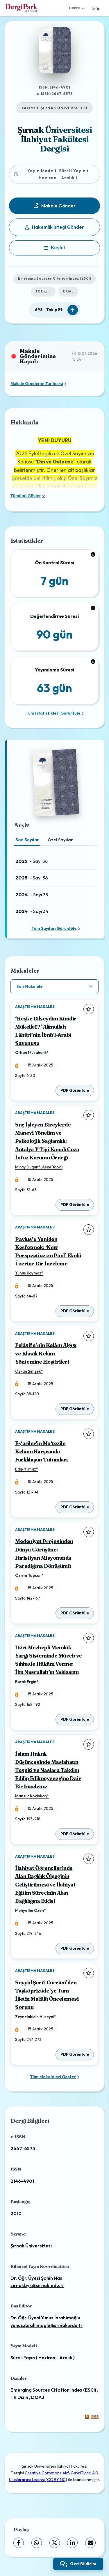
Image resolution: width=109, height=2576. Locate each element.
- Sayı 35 (31, 894)
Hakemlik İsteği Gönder (54, 227)
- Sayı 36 (31, 877)
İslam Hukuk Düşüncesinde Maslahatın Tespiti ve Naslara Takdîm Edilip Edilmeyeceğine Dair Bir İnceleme (48, 1770)
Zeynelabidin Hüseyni (34, 2016)
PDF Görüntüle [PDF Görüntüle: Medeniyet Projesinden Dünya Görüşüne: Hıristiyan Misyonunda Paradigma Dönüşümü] (74, 1613)
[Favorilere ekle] (88, 1009)
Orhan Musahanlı (31, 1052)
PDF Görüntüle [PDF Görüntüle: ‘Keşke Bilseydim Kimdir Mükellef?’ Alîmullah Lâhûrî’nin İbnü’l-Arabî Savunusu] (74, 1090)
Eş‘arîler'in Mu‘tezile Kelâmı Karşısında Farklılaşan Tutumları (41, 1451)
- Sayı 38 (31, 861)
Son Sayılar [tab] (27, 839)
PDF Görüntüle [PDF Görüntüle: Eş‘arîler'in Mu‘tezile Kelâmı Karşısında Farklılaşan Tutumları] (74, 1507)
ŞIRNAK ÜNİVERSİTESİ (64, 107)
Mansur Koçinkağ (31, 1796)
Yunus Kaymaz (28, 1273)
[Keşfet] (54, 247)
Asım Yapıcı (52, 1167)
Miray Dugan (26, 1167)
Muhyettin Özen (29, 1910)
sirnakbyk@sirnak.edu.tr (37, 2285)
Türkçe (76, 8)
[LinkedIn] (72, 2543)
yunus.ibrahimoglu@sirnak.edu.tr (46, 2325)
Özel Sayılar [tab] (60, 839)
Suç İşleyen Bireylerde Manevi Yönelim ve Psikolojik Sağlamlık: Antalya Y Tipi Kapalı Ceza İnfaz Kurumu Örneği (47, 1141)
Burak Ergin (25, 1681)
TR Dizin (43, 291)
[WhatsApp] (36, 2543)
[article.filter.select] (54, 986)
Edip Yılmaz (25, 1469)
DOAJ (68, 291)
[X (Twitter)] (54, 2543)
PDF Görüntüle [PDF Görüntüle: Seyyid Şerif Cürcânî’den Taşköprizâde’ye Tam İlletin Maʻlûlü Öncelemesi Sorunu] (74, 2054)
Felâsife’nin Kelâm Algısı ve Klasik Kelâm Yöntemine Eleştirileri (45, 1353)
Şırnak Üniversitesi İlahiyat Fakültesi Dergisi (54, 139)
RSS (92, 2416)
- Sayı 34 (32, 911)
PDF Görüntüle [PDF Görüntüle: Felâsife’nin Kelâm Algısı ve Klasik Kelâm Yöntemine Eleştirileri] (74, 1408)
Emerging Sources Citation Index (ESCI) (54, 278)
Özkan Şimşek (28, 1371)
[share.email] (90, 2543)
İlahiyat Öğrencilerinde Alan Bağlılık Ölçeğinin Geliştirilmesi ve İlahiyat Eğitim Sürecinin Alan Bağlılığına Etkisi (45, 1884)
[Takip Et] (72, 310)
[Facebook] (18, 2543)
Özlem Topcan (28, 1575)
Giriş (96, 8)
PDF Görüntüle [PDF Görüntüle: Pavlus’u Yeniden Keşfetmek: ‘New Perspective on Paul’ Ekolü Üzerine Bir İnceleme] (74, 1310)
